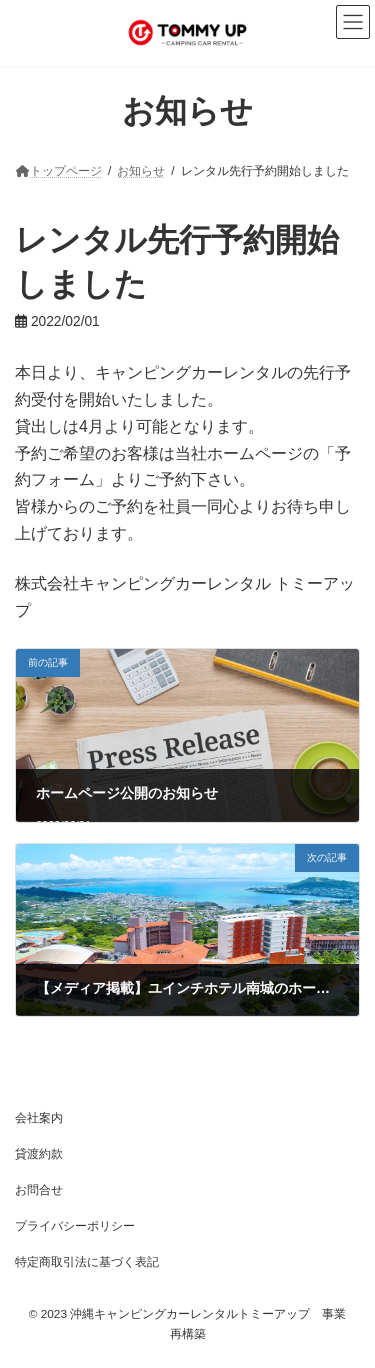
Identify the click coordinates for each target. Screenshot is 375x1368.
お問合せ (39, 1190)
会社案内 (39, 1118)
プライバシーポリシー (75, 1226)
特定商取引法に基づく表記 (87, 1262)
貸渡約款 (39, 1154)
